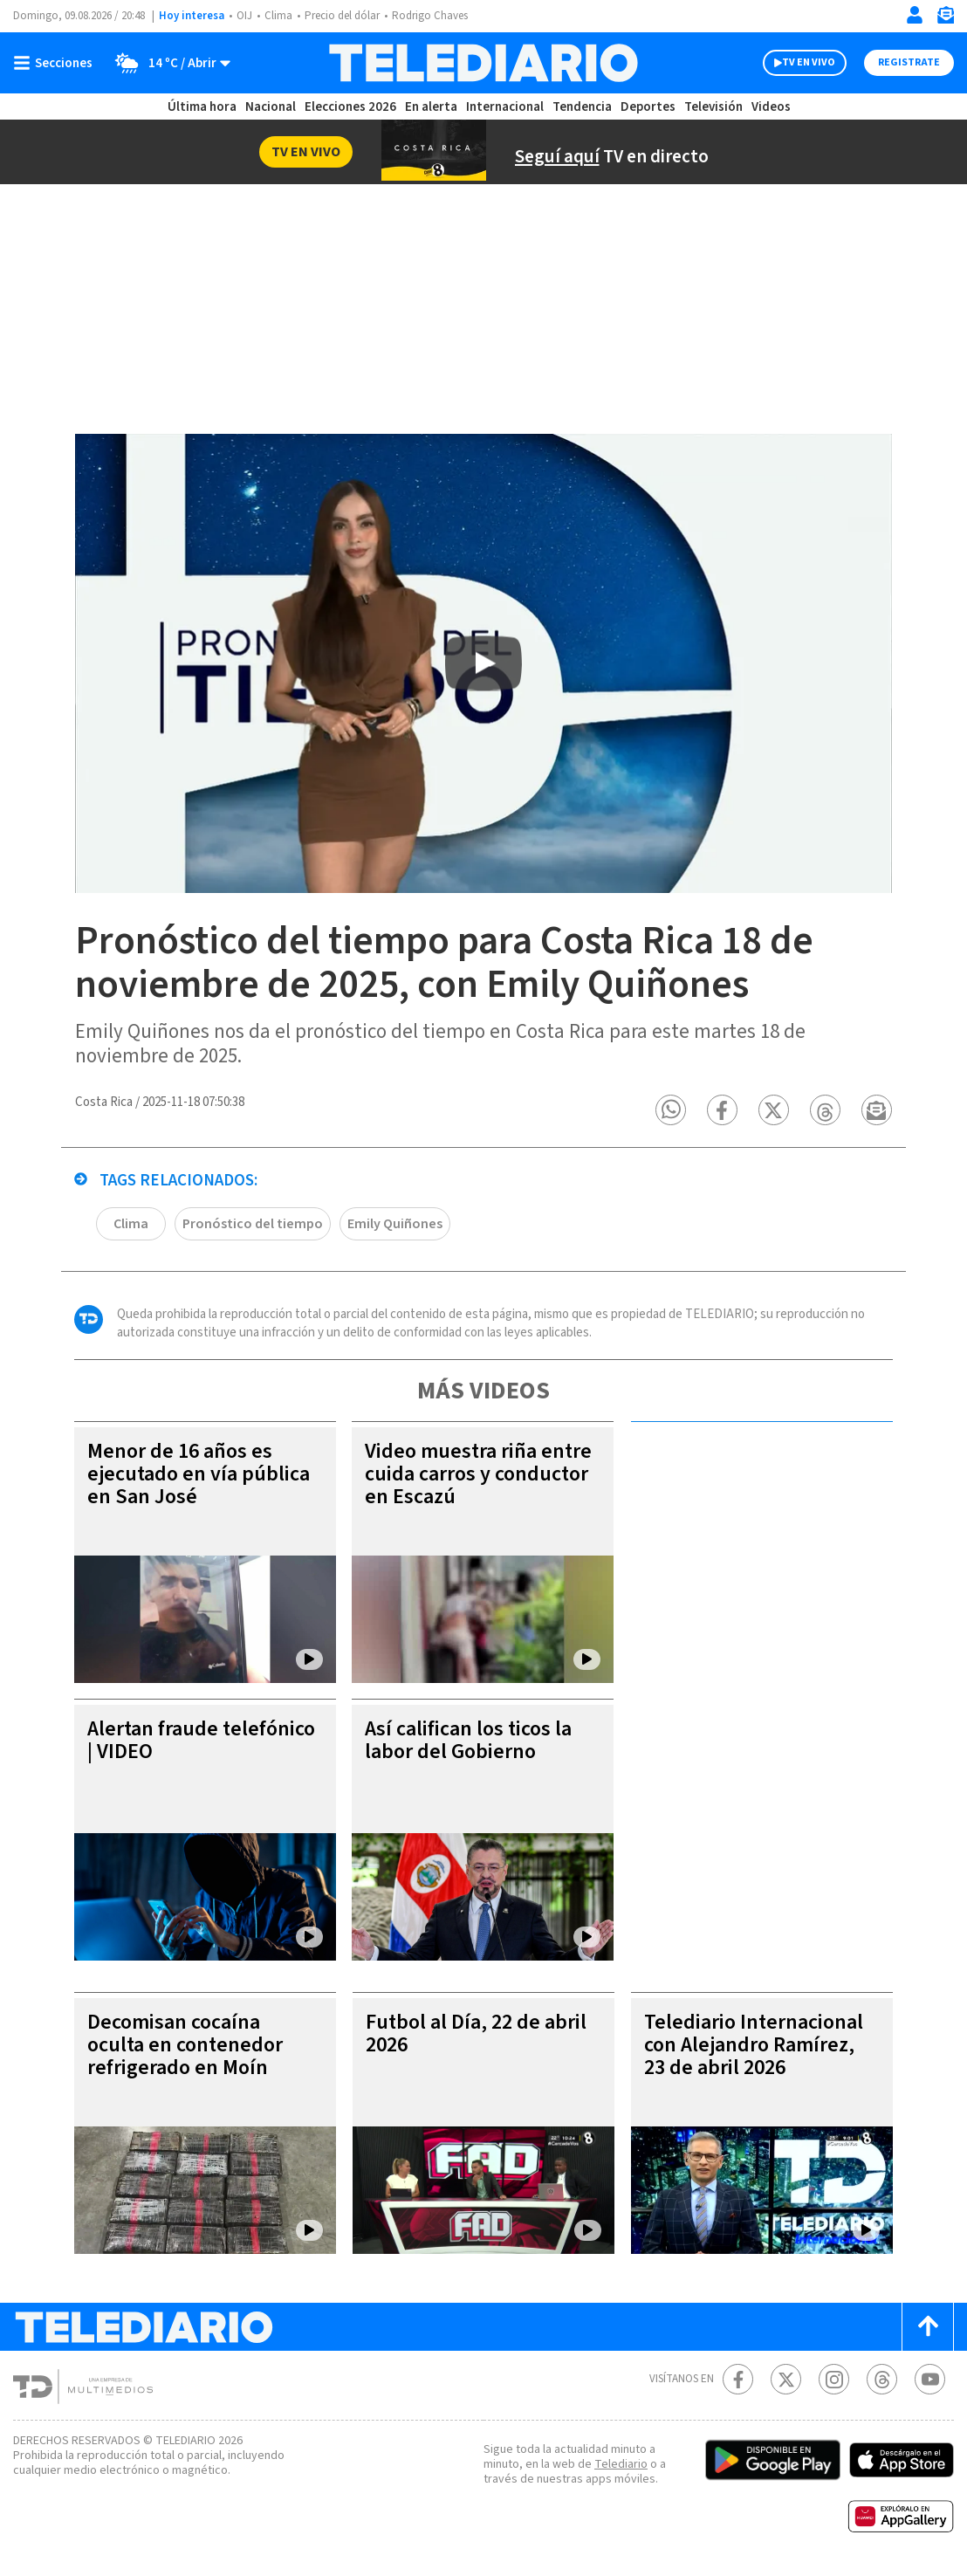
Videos (771, 107)
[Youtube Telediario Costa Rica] (930, 2381)
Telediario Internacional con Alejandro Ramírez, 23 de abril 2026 (753, 2047)
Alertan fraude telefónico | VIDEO (201, 1742)
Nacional (270, 107)
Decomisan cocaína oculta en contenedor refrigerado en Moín (185, 2047)
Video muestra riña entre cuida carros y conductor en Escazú (478, 1476)
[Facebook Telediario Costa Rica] (738, 2381)
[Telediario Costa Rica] (483, 62)
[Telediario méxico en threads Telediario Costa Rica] (882, 2381)
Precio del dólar (342, 16)
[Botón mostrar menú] (56, 63)
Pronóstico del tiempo (252, 1225)
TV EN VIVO (808, 62)
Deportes (648, 107)
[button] (671, 1111)
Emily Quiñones (394, 1225)
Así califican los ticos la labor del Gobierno (468, 1742)
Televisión (713, 107)
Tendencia (582, 107)
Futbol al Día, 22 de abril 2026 (476, 2035)
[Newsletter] (945, 18)
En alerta (431, 107)
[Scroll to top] (928, 2329)
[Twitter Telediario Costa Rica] (786, 2381)
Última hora (202, 107)
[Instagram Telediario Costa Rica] (834, 2381)
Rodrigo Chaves (430, 16)
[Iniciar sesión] (914, 15)
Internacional (505, 107)
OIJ (244, 16)
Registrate (909, 62)
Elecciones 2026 (350, 107)
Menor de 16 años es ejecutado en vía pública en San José (198, 1476)
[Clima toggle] (167, 63)
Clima (278, 16)
